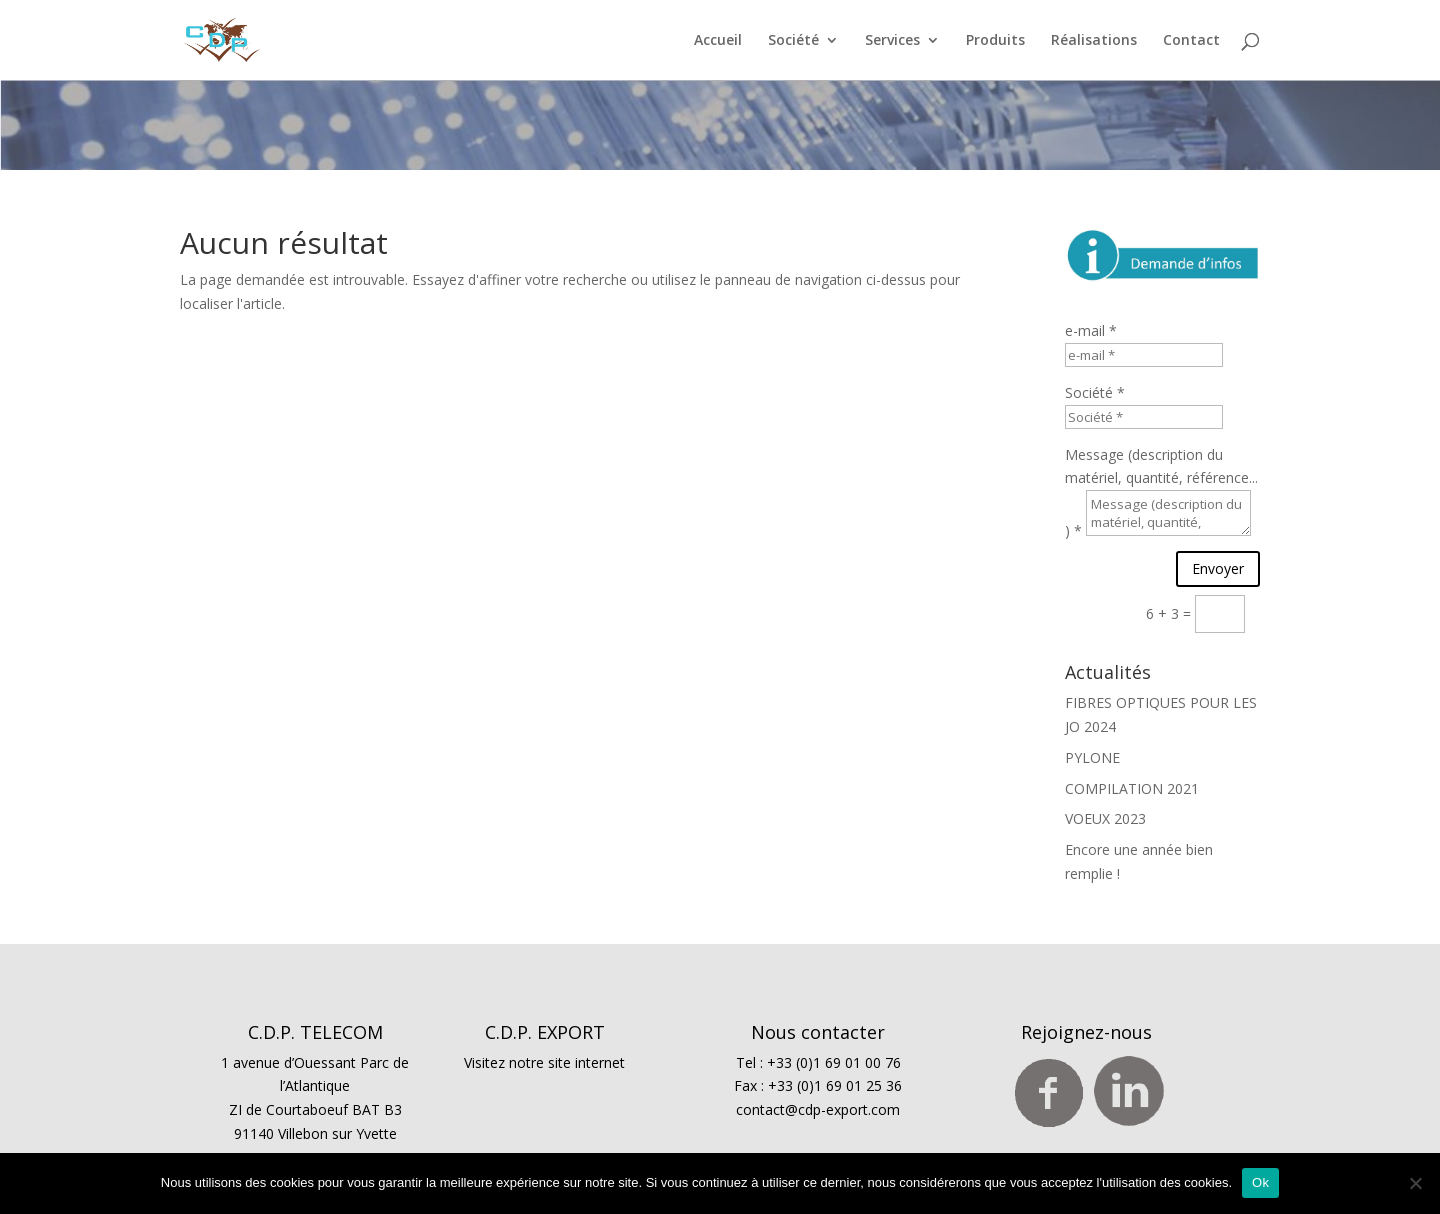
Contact (1191, 41)
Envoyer (1218, 568)
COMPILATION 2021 (1132, 788)
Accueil (718, 41)
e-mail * (1091, 330)
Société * (1095, 392)
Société (793, 41)
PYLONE (1092, 757)
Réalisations (1094, 41)
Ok (1260, 1182)
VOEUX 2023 (1105, 818)
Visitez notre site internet (544, 1062)
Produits (995, 41)
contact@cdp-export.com (818, 1109)
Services (892, 41)
